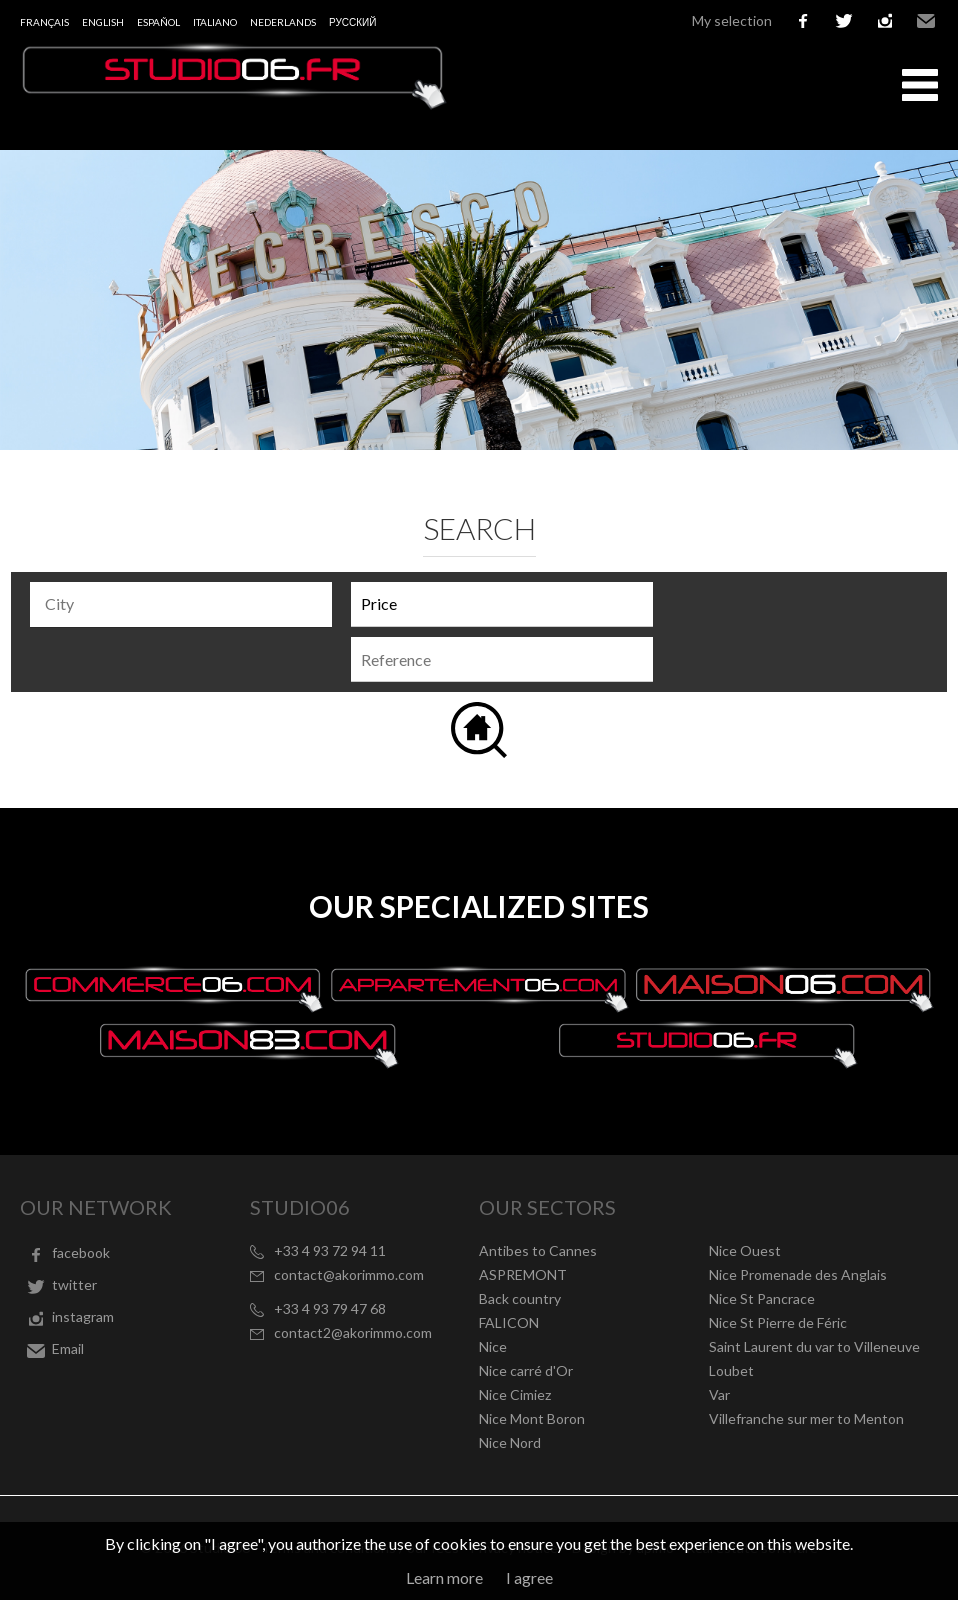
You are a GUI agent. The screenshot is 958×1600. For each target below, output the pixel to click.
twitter (844, 21)
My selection (732, 20)
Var (719, 1394)
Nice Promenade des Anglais (798, 1274)
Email (926, 21)
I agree (529, 1577)
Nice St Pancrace (762, 1298)
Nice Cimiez (515, 1394)
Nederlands (283, 22)
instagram (885, 21)
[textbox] (186, 604)
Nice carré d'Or (526, 1370)
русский (352, 22)
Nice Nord (510, 1442)
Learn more (444, 1577)
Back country (520, 1298)
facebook (803, 21)
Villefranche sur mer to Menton (806, 1418)
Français (44, 22)
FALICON (509, 1322)
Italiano (215, 22)
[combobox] (181, 604)
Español (158, 22)
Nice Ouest (745, 1250)
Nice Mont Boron (532, 1418)
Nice (493, 1346)
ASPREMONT (523, 1274)
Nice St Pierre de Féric (778, 1322)
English (103, 22)
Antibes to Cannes (538, 1250)
